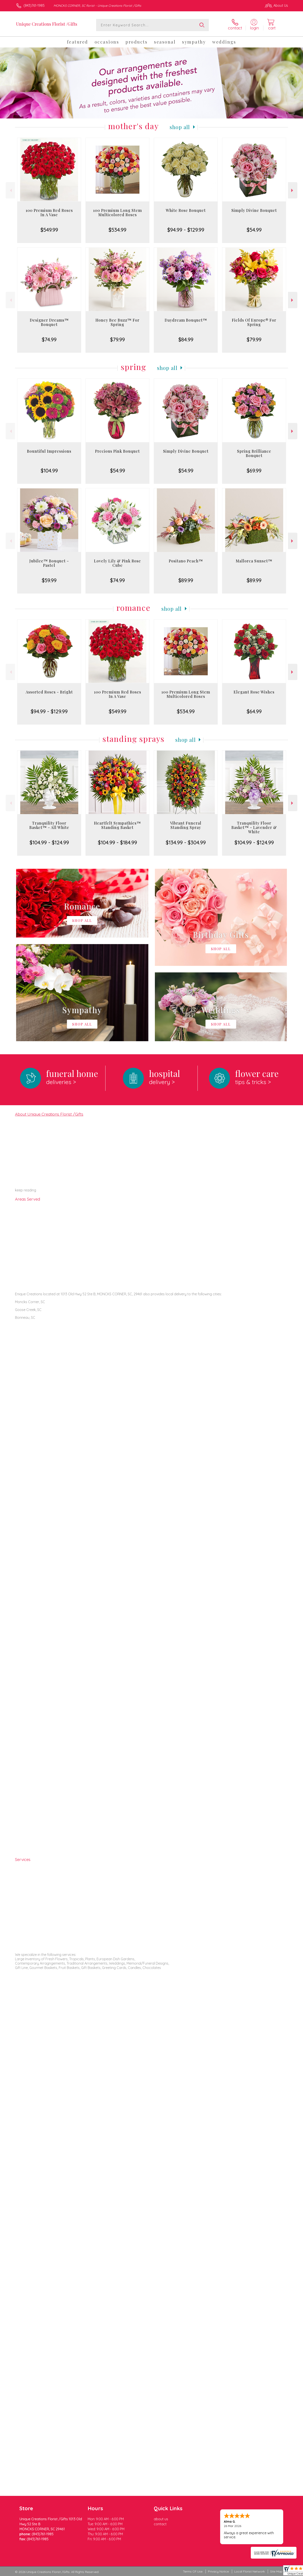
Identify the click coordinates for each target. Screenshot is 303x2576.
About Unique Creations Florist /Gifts (49, 1114)
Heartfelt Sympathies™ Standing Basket (117, 825)
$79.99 (117, 339)
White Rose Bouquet (186, 210)
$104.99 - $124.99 (49, 842)
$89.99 (185, 580)
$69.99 (254, 470)
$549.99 (49, 229)
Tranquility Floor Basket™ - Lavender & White (254, 827)
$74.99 (49, 339)
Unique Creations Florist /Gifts (46, 24)
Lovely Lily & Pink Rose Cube (117, 563)
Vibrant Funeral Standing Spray (185, 825)
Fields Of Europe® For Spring (254, 322)
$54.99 (254, 229)
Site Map (276, 2571)
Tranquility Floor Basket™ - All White (49, 825)
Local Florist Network (249, 2571)
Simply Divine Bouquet (254, 210)
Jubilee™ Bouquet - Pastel (49, 563)
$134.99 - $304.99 (186, 842)
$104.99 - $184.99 (117, 842)
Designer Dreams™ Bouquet (49, 322)
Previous (10, 190)
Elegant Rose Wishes (254, 692)
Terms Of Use (193, 2571)
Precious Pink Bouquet (117, 451)
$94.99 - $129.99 (185, 229)
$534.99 (117, 229)
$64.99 (254, 711)
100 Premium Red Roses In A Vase (49, 212)
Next (292, 190)
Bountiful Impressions (49, 451)
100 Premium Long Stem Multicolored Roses (117, 212)
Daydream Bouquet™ (186, 320)
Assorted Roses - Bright (49, 692)
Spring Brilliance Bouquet (254, 453)
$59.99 (49, 580)
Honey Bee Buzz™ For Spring (117, 322)
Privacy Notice (218, 2571)
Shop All (180, 126)
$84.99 (185, 339)
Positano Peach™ (186, 560)
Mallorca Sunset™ (254, 560)
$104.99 (49, 470)
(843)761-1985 (34, 5)
